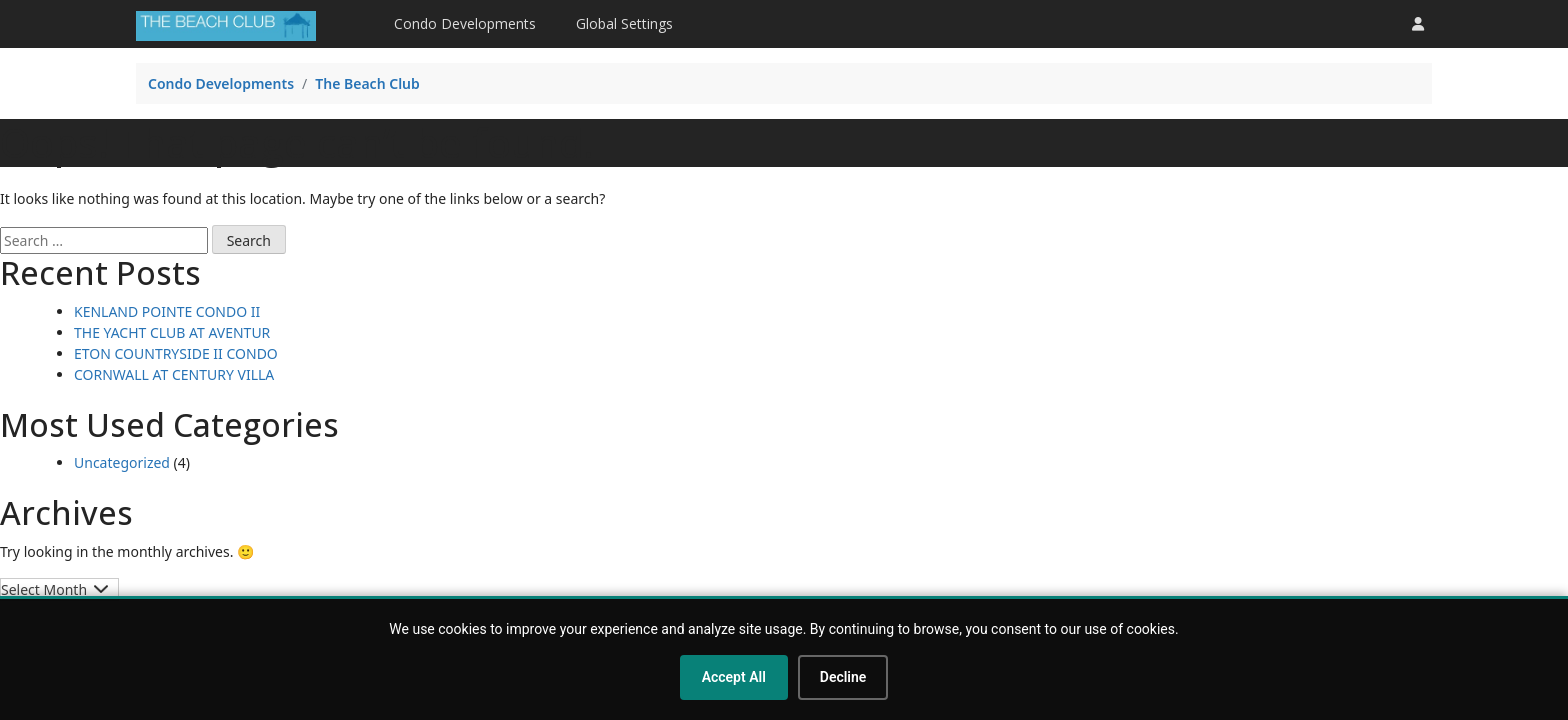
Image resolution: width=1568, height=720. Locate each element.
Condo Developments (465, 23)
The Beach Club (367, 83)
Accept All (734, 677)
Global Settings (624, 23)
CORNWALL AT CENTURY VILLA (174, 374)
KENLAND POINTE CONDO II (167, 311)
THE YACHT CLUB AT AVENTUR (172, 332)
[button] (1418, 23)
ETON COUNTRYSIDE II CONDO (176, 353)
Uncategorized (122, 462)
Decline (843, 677)
